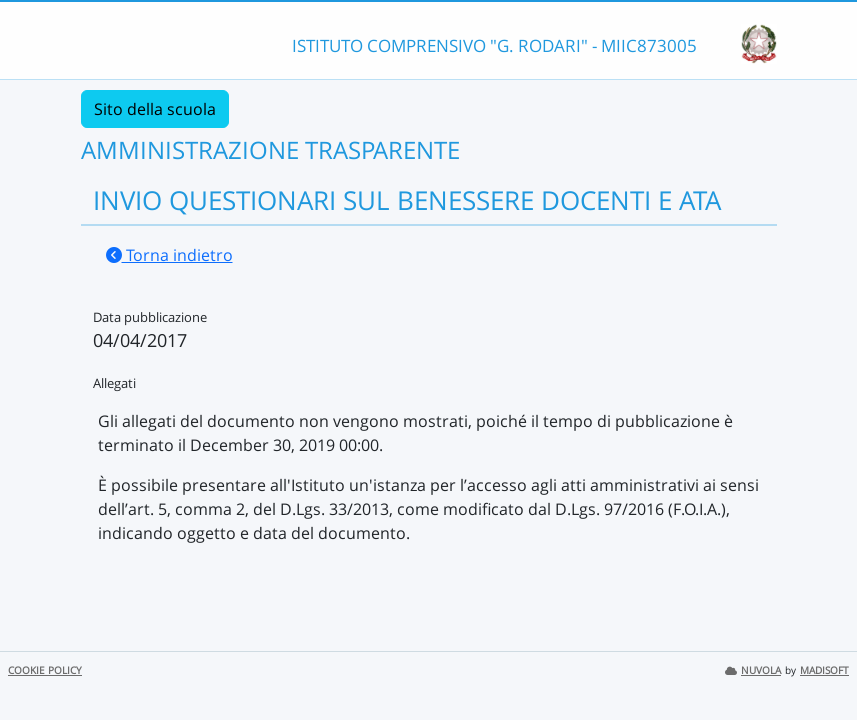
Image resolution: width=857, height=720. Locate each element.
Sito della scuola (155, 109)
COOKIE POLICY (45, 670)
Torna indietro (169, 255)
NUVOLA (753, 670)
